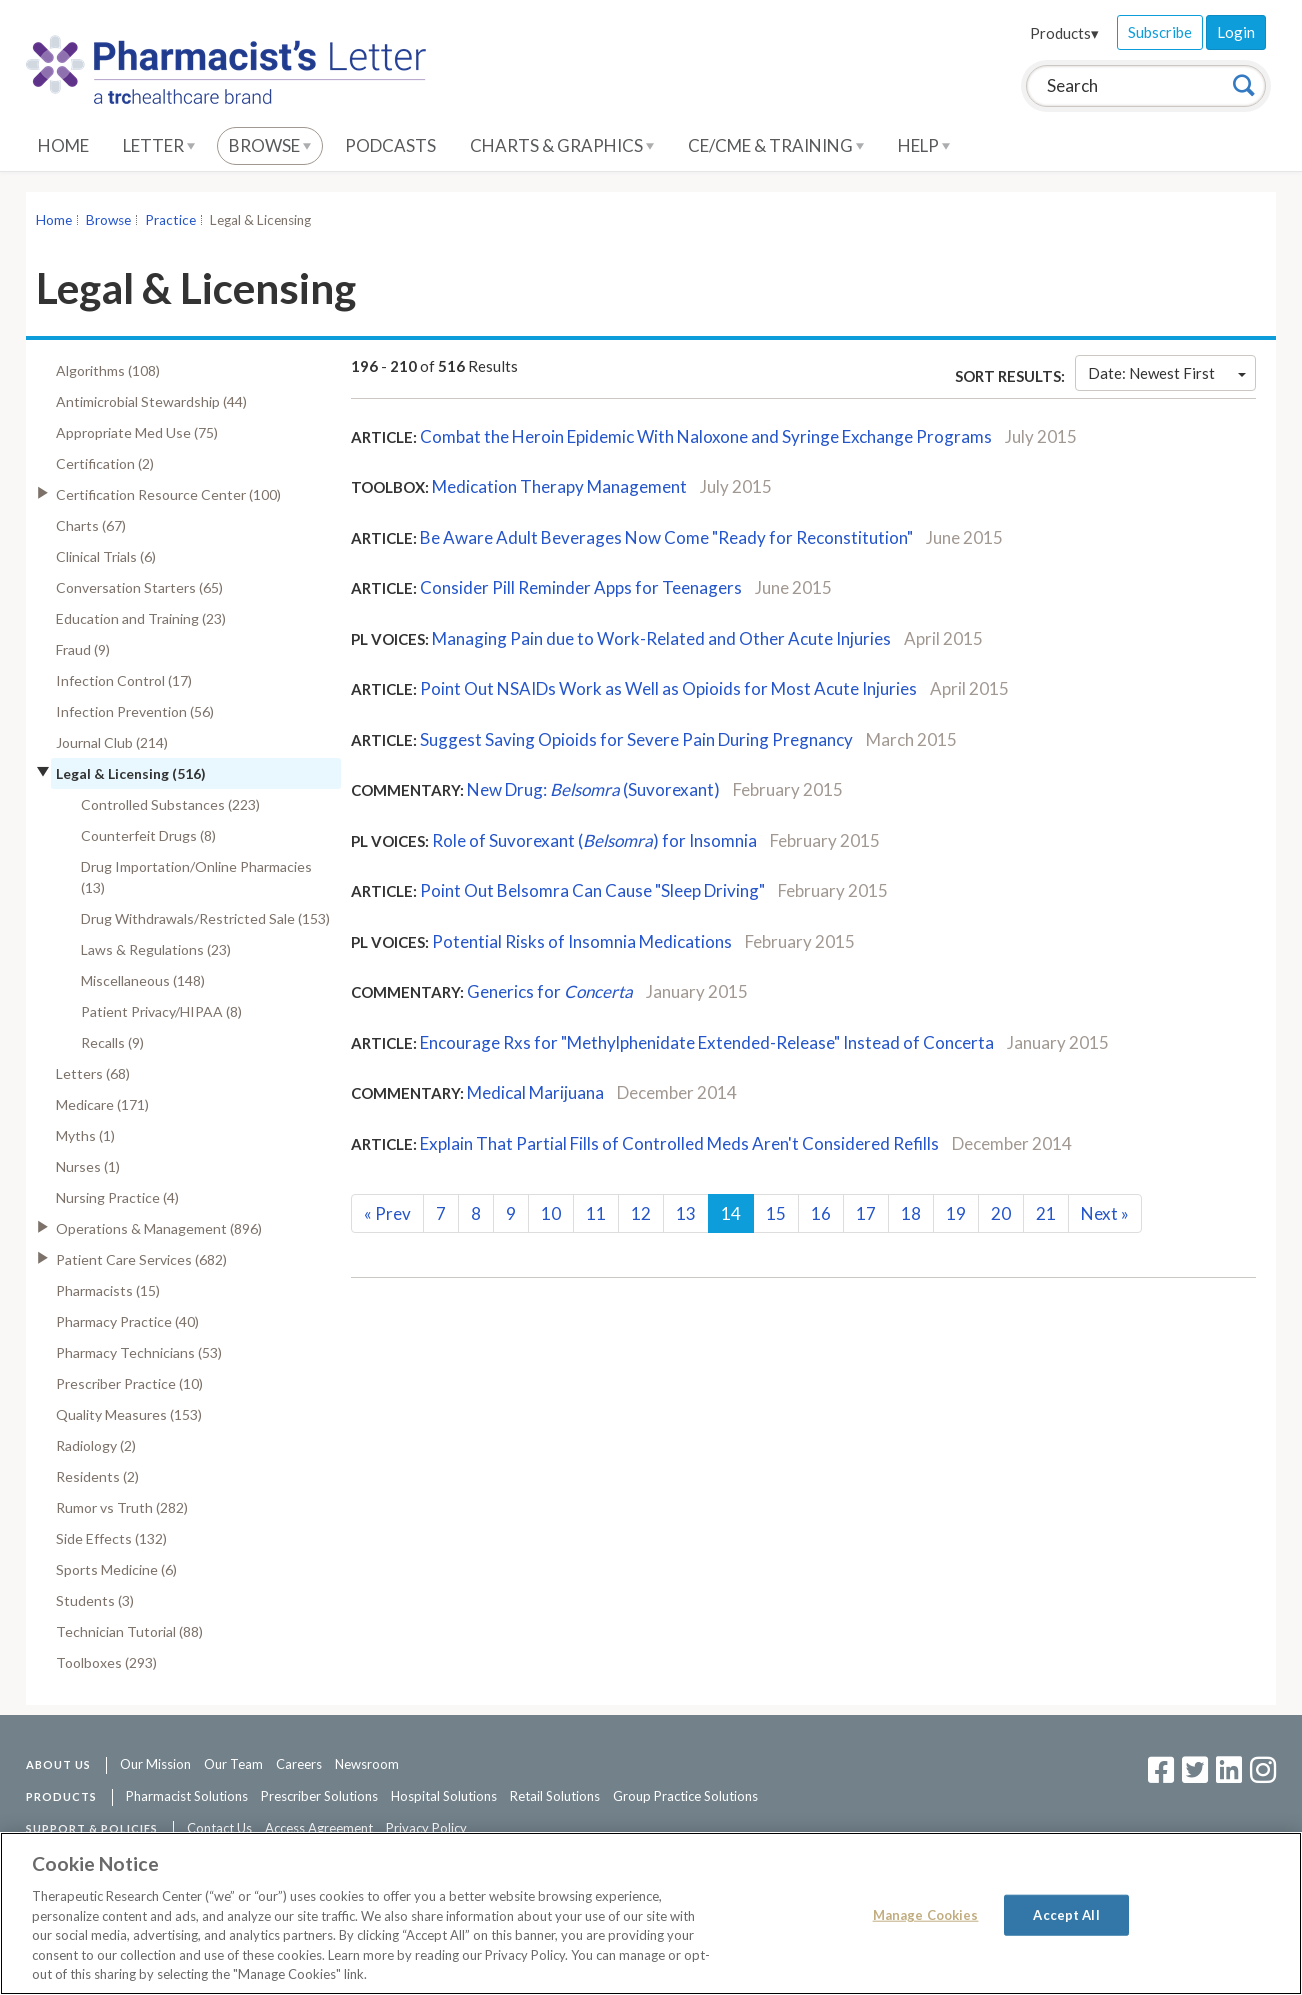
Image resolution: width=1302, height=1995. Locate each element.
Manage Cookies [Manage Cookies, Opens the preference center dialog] (926, 1914)
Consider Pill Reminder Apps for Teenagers (581, 587)
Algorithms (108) (108, 370)
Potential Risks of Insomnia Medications (582, 941)
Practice (170, 220)
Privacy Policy (426, 1828)
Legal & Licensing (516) (131, 773)
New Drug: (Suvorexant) (593, 789)
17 (866, 1213)
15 (776, 1213)
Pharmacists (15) (108, 1290)
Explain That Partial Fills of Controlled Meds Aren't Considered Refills (679, 1143)
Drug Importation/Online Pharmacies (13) (196, 877)
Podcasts (390, 145)
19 (956, 1213)
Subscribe (1160, 32)
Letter (159, 145)
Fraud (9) (83, 649)
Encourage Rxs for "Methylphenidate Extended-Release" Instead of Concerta (707, 1042)
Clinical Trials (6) (106, 556)
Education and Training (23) (141, 618)
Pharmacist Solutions (187, 1796)
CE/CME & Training (776, 145)
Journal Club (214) (112, 742)
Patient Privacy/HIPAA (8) (161, 1011)
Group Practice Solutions (685, 1796)
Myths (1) (85, 1135)
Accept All (1066, 1914)
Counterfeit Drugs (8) (148, 835)
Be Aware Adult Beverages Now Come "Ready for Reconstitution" (666, 537)
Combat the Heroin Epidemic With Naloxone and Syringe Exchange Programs (706, 436)
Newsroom (367, 1764)
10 (551, 1213)
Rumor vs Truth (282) (122, 1507)
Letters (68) (93, 1073)
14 (731, 1213)
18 (911, 1213)
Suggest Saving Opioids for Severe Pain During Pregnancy (636, 739)
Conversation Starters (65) (139, 587)
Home (63, 145)
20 (1001, 1213)
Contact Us (219, 1828)
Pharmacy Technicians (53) (139, 1352)
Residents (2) (97, 1476)
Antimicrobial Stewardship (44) (151, 401)
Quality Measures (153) (129, 1414)
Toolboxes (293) (106, 1662)
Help (924, 145)
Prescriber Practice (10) (129, 1383)
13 (686, 1213)
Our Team (233, 1764)
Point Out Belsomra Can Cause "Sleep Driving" (592, 890)
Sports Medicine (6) (116, 1569)
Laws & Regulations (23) (156, 949)
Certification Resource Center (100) (168, 494)
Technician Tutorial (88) (129, 1631)
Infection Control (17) (124, 680)
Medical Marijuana (535, 1092)
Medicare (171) (102, 1104)
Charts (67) (91, 525)
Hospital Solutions (444, 1796)
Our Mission (155, 1764)
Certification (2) (105, 463)
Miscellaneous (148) (143, 980)
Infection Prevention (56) (135, 711)
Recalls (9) (112, 1042)
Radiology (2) (96, 1445)
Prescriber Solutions (319, 1796)
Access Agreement (319, 1828)
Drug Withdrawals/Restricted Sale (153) (205, 918)
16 (821, 1213)
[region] (651, 1913)
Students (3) (95, 1600)
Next (1105, 1213)
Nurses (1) (88, 1166)
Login (1236, 32)
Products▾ (1064, 33)
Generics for (550, 991)
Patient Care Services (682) (141, 1259)
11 (596, 1213)
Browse (270, 145)
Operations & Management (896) (159, 1228)
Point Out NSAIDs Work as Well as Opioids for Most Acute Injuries (668, 688)
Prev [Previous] (387, 1213)
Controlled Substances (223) (170, 804)
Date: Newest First (1167, 373)
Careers (299, 1764)
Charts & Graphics (562, 145)
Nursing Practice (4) (117, 1197)
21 (1046, 1213)
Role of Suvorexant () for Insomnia (594, 840)
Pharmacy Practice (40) (127, 1321)
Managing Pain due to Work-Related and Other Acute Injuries (661, 638)
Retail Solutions (555, 1796)
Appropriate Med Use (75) (137, 432)
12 (641, 1213)
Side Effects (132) (111, 1538)
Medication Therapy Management (559, 486)
